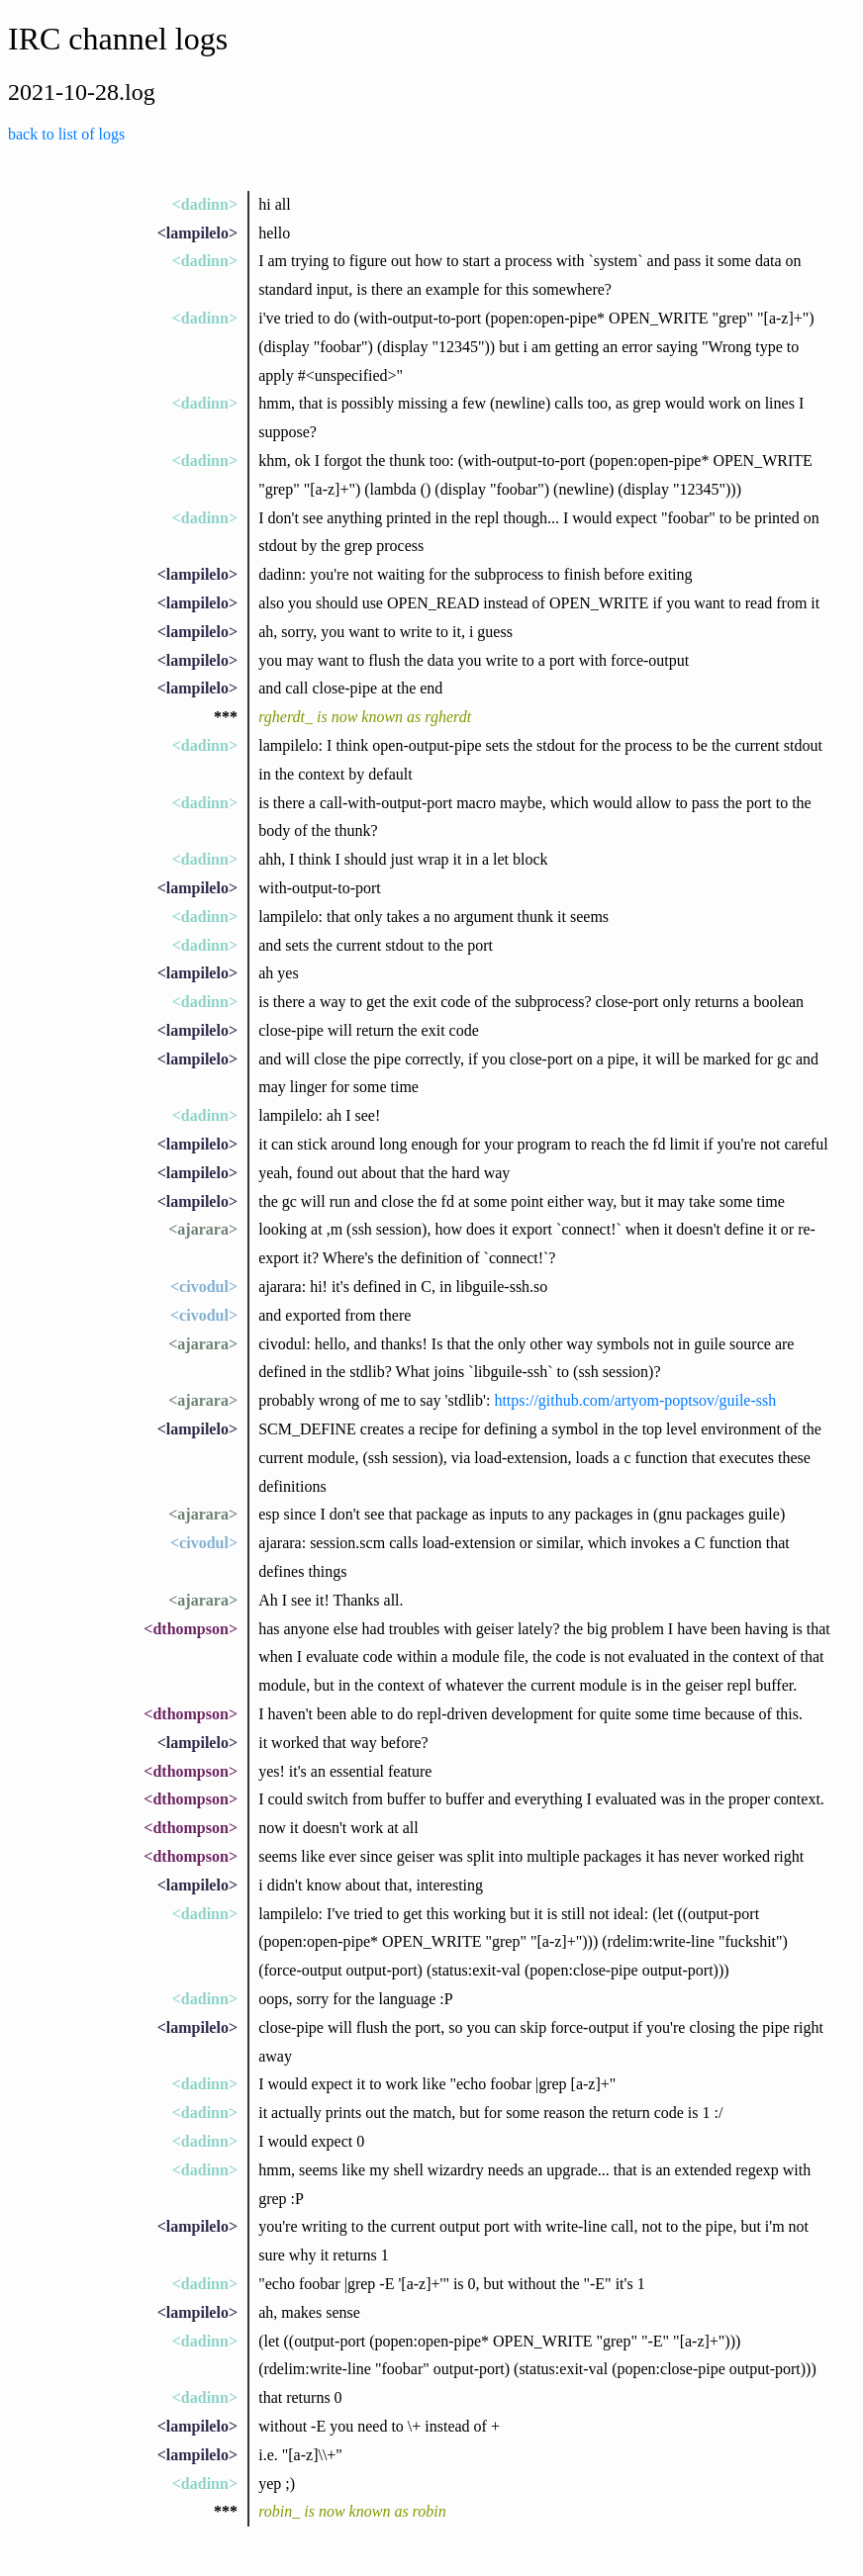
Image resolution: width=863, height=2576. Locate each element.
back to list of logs (66, 134)
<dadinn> (205, 204)
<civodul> (204, 1286)
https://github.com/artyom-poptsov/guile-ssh (635, 1400)
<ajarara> (203, 1229)
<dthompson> (191, 1628)
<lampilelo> (197, 233)
